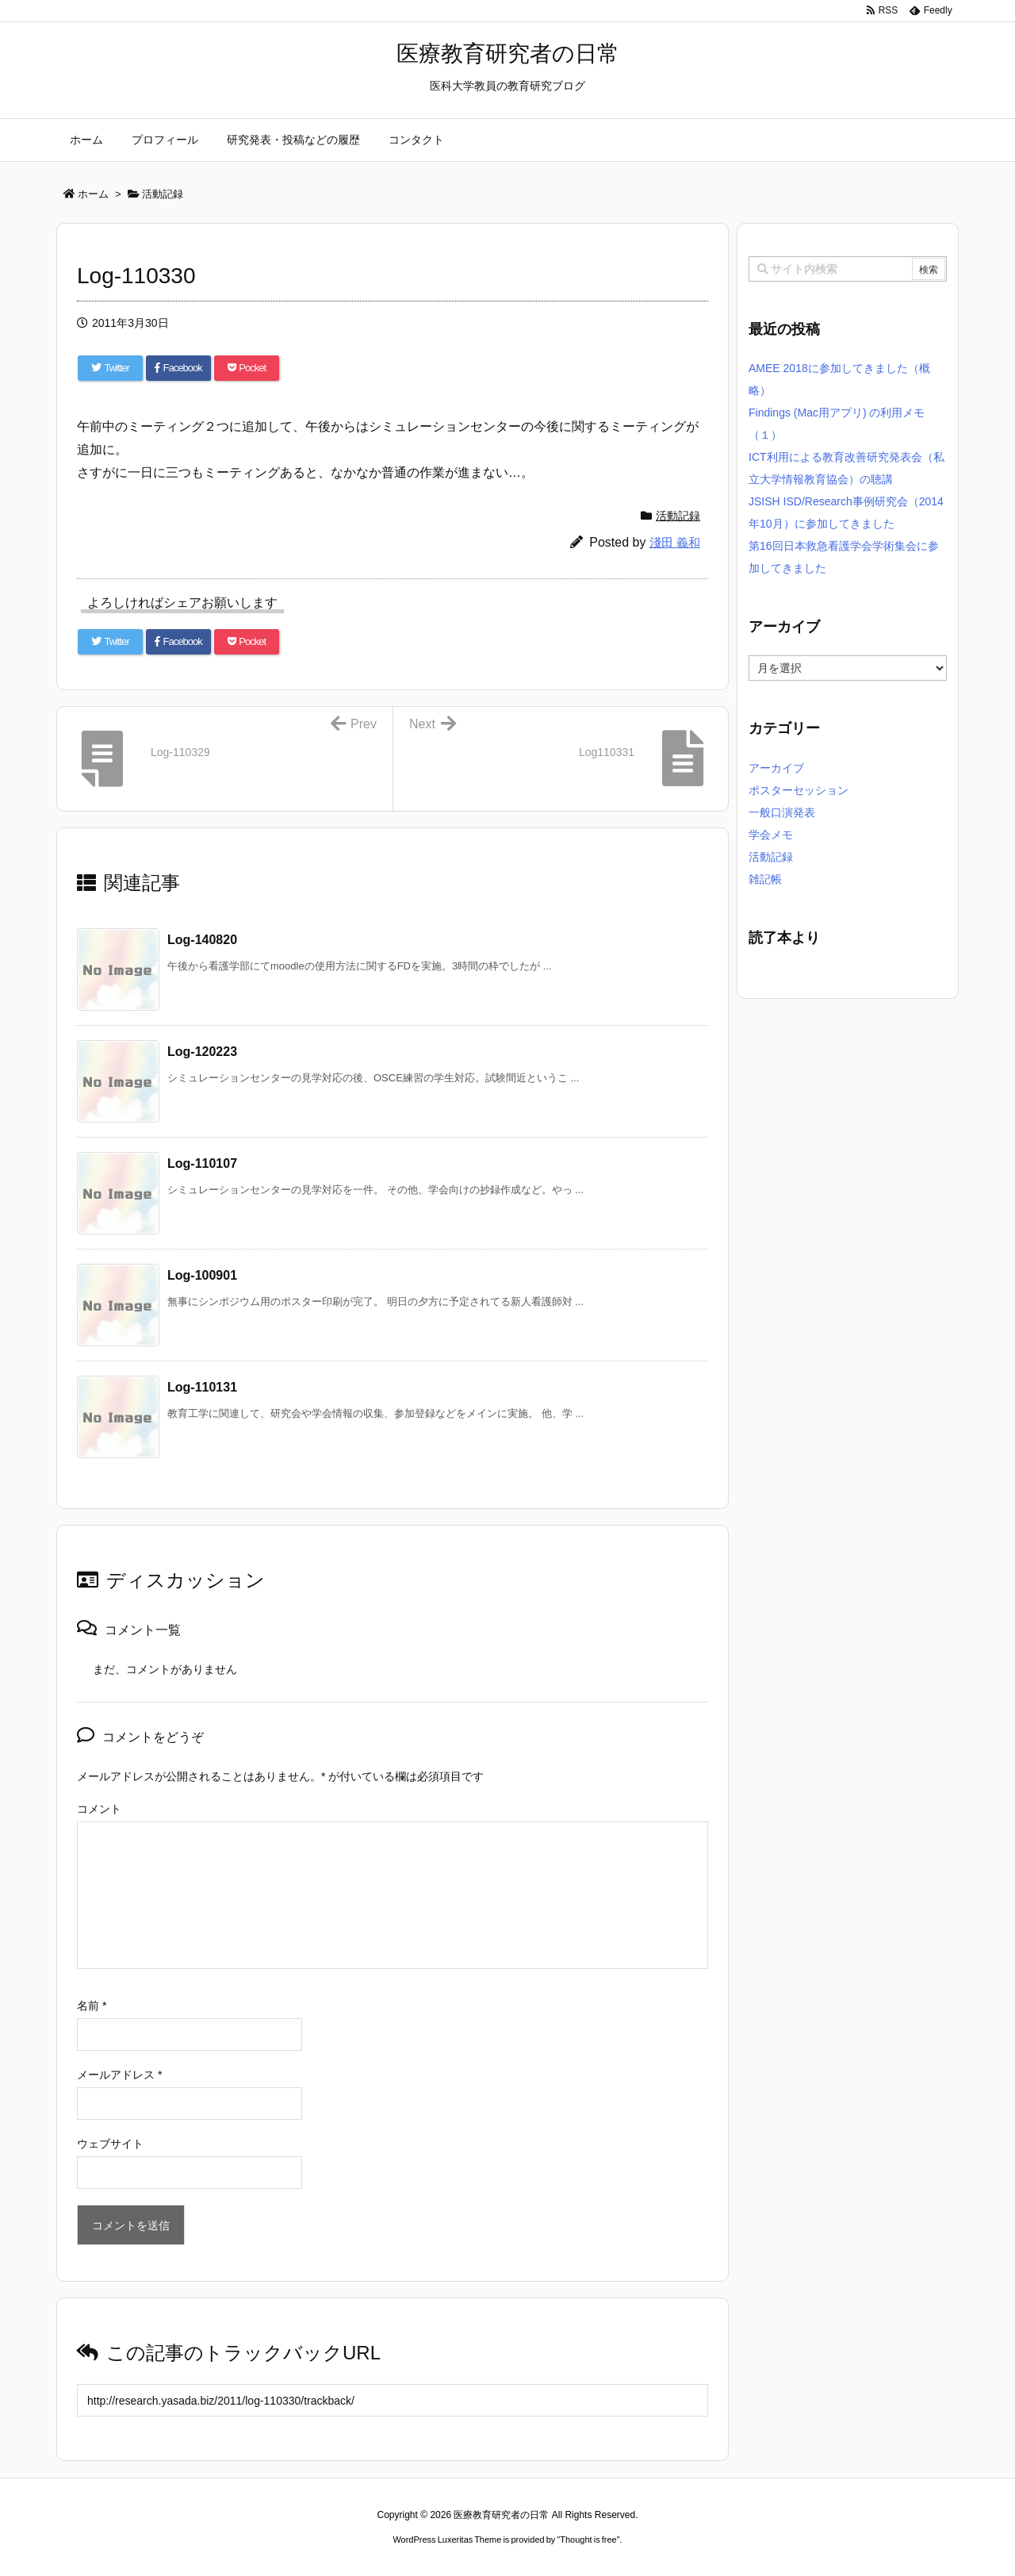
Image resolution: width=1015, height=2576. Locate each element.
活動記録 (678, 515)
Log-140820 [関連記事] (202, 939)
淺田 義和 (674, 542)
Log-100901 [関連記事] (202, 1275)
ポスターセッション (798, 790)
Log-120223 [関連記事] (202, 1051)
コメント (99, 1808)
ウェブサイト (110, 2143)
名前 (91, 2005)
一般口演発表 (782, 812)
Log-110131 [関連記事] (202, 1387)
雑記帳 (765, 879)
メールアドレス (119, 2074)
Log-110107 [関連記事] (202, 1163)
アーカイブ (776, 768)
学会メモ (771, 834)
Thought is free (588, 2539)
